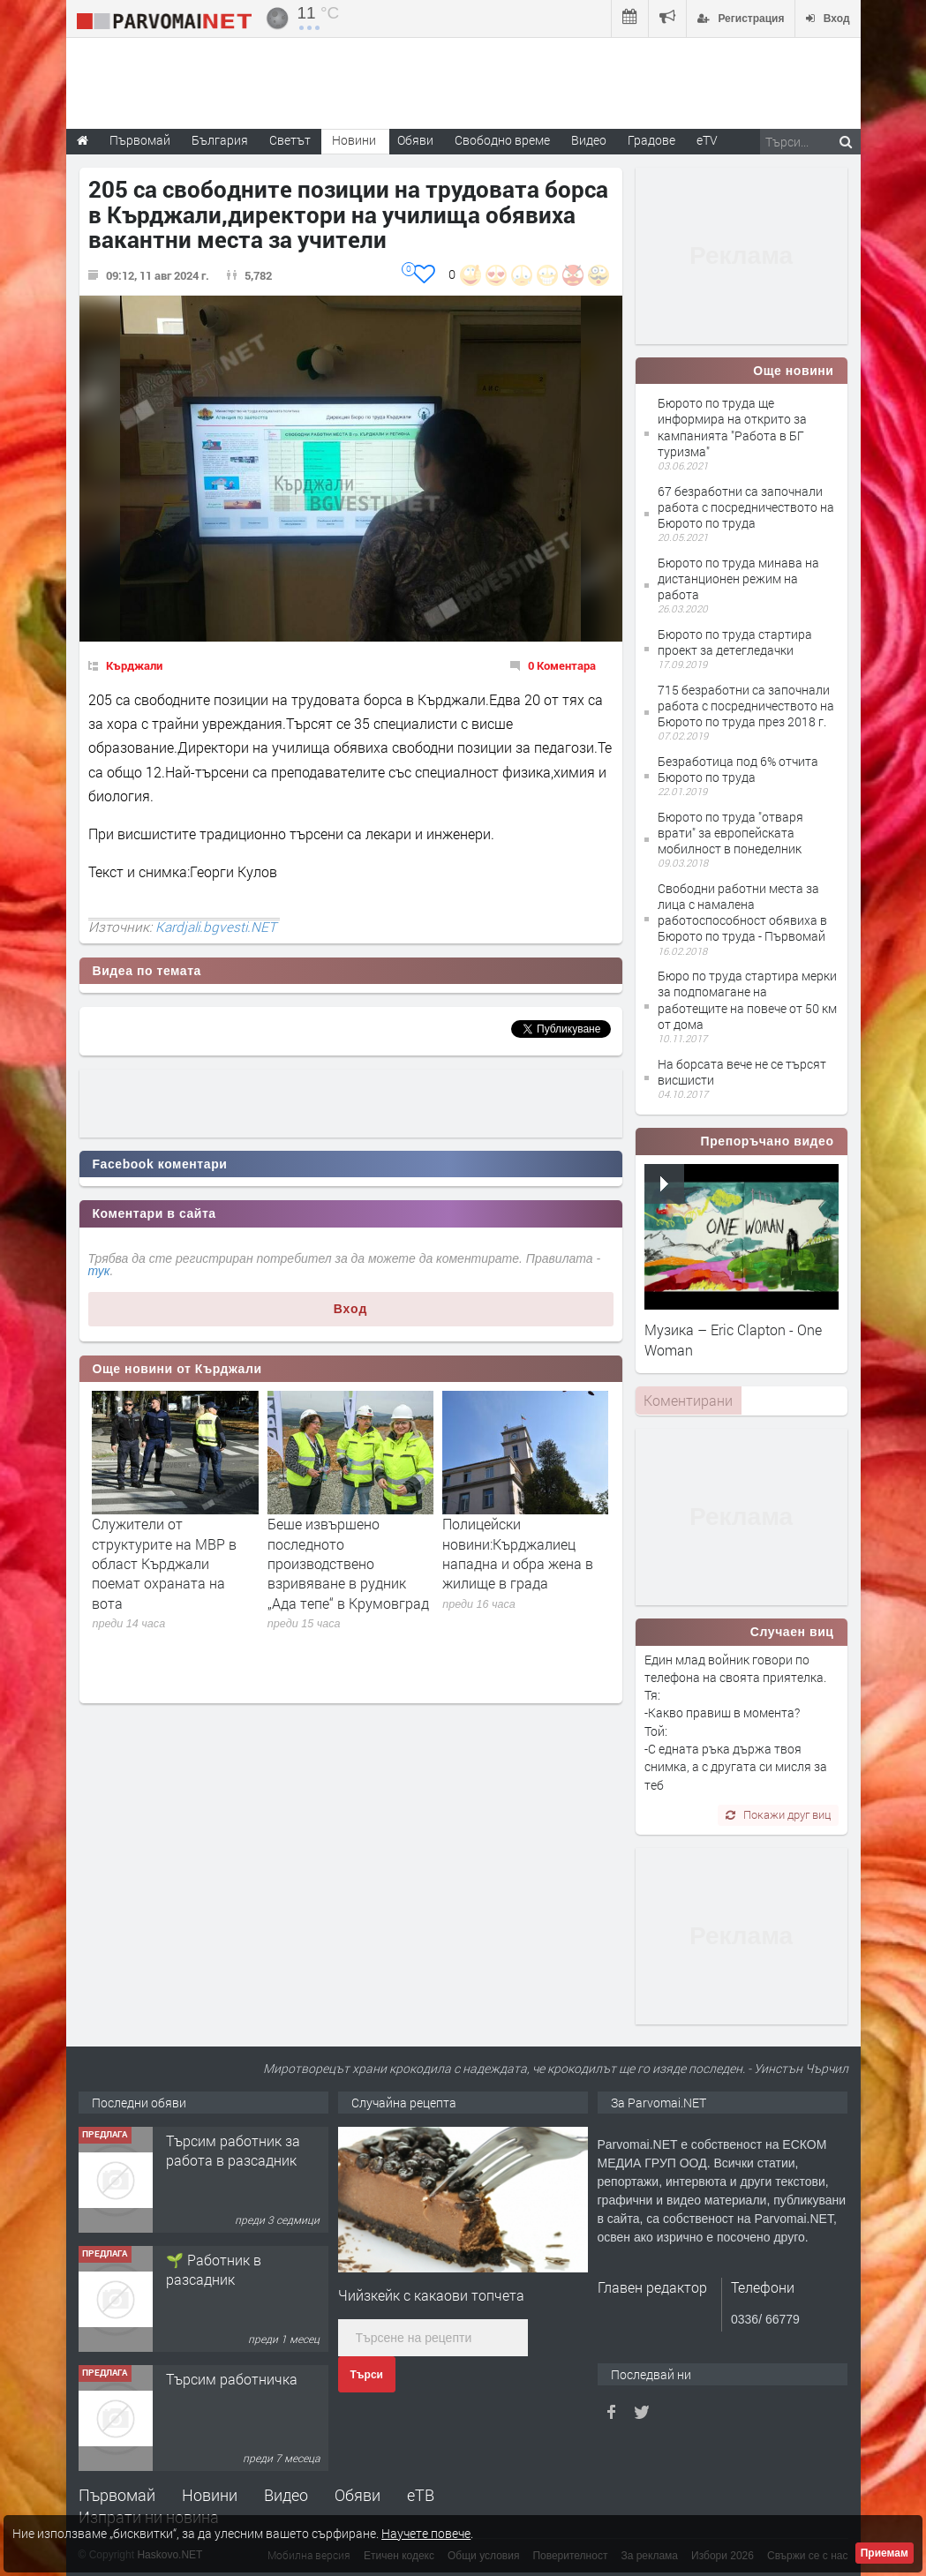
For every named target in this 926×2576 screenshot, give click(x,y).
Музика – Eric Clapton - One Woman (733, 1339)
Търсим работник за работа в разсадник (233, 2150)
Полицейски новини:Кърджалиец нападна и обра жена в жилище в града (517, 1553)
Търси (366, 2375)
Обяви (357, 2494)
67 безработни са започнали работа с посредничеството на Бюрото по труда (746, 507)
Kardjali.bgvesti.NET (215, 926)
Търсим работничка (231, 2378)
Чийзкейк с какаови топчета (431, 2295)
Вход (351, 1309)
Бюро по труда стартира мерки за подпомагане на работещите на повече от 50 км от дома (747, 1000)
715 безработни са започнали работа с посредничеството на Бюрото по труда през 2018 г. (746, 705)
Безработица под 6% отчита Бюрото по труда (738, 769)
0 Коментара (562, 665)
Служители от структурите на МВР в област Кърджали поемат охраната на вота (164, 1563)
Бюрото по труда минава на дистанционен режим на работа (738, 578)
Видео (286, 2494)
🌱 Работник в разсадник (213, 2269)
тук (99, 1271)
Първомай (117, 2494)
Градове (651, 139)
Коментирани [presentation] (688, 1400)
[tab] (689, 1400)
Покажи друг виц (778, 1814)
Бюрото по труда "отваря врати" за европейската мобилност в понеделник (730, 832)
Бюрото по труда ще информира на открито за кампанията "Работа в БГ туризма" (732, 427)
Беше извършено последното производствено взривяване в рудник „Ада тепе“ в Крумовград (348, 1563)
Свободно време (502, 139)
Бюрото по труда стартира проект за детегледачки (735, 642)
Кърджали (134, 665)
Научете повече (426, 2533)
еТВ (420, 2494)
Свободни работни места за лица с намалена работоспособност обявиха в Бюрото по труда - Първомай (742, 912)
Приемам (884, 2553)
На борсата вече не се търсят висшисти (742, 1071)
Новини (354, 139)
